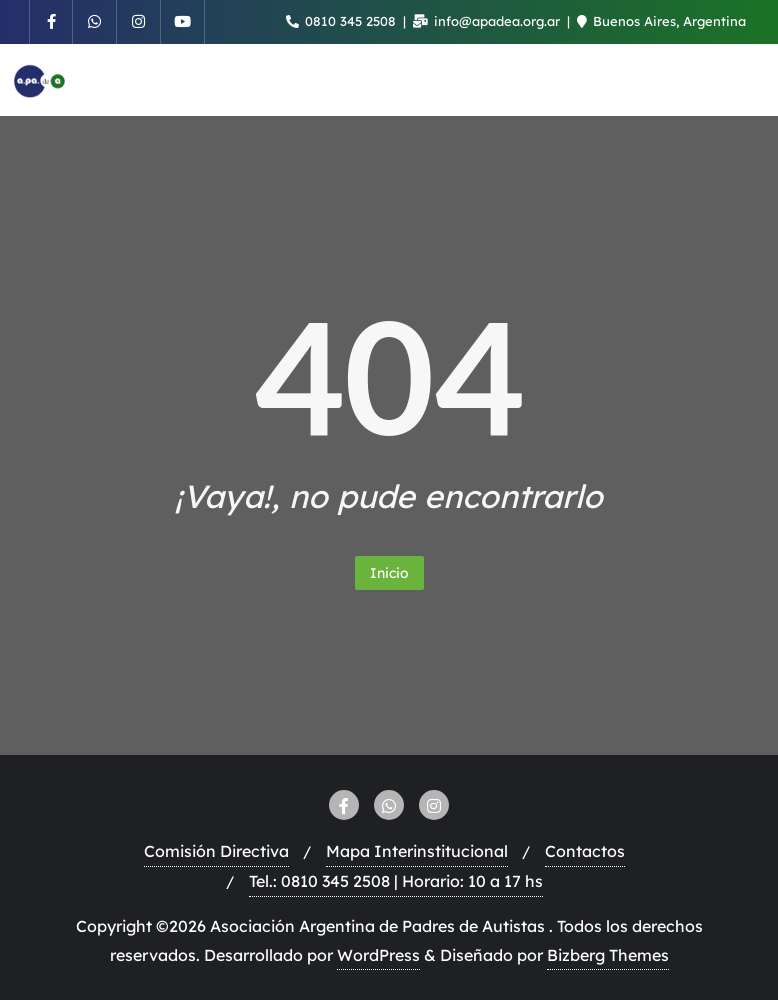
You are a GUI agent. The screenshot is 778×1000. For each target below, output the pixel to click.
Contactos (585, 851)
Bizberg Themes (608, 955)
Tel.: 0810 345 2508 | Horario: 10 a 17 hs (396, 881)
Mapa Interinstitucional (417, 851)
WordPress (378, 955)
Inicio (389, 573)
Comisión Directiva (216, 851)
